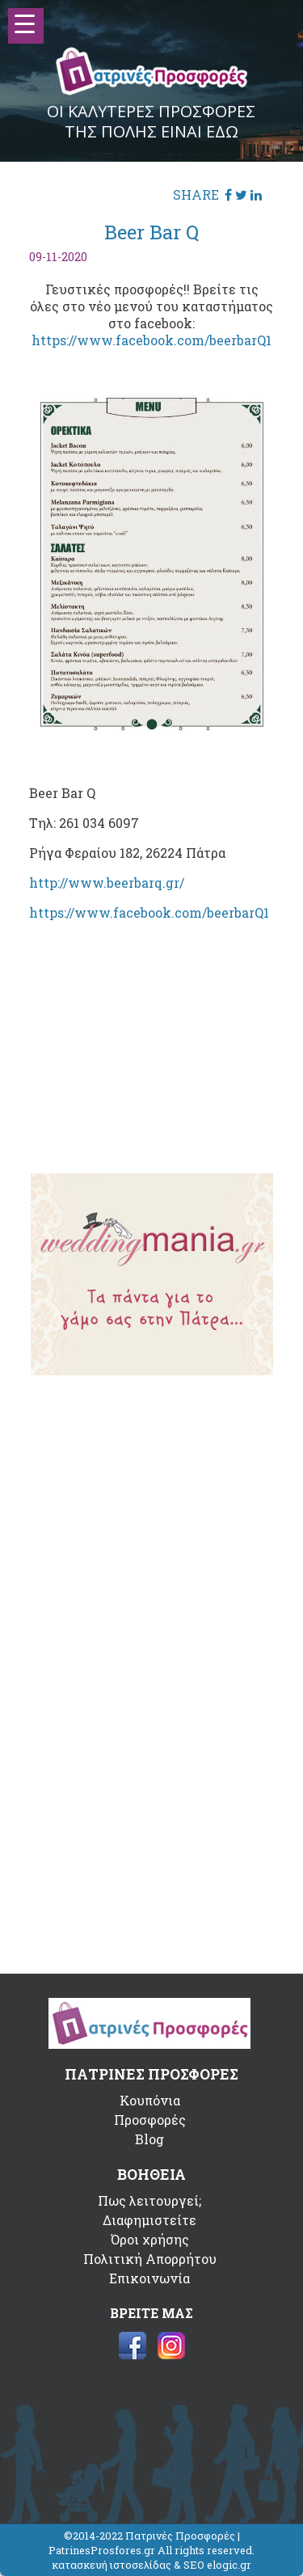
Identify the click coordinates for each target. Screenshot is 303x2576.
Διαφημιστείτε (149, 2219)
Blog (149, 2138)
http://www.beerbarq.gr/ (106, 882)
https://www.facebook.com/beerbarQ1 (151, 340)
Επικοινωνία (149, 2278)
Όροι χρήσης (150, 2239)
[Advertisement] (152, 1035)
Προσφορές (150, 2119)
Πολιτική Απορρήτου (150, 2258)
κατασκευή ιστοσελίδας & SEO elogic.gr (151, 2564)
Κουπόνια (150, 2100)
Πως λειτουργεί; (149, 2200)
